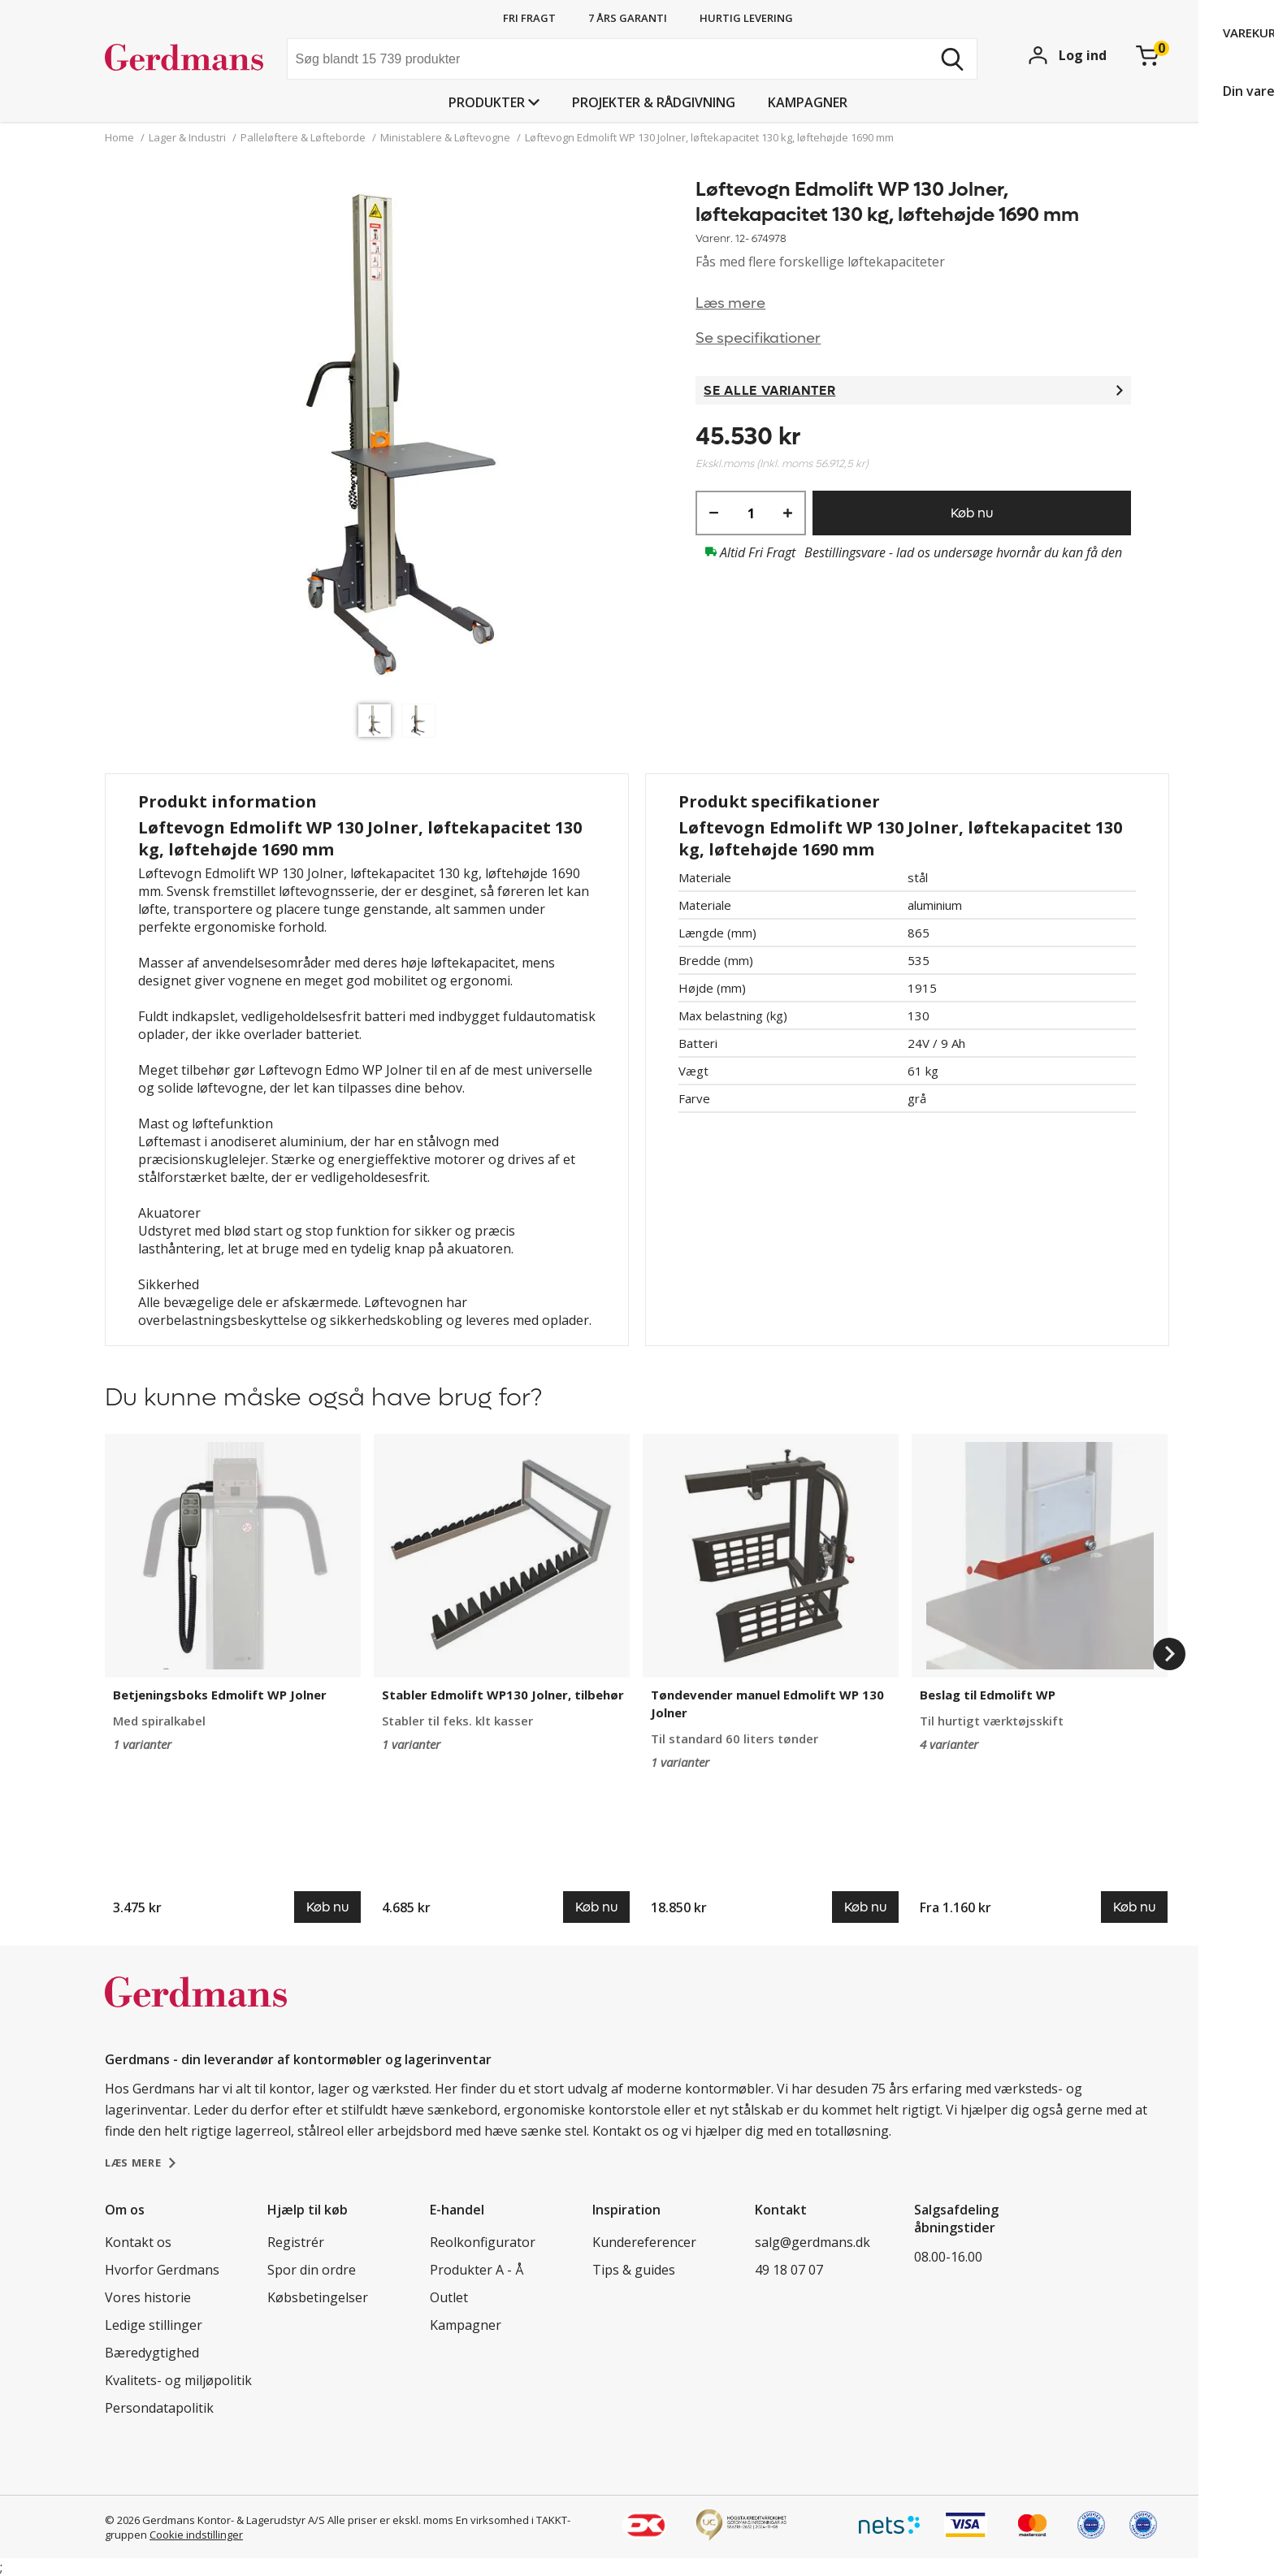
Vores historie (148, 2297)
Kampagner (807, 102)
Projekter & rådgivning (653, 102)
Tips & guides (633, 2270)
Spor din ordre (311, 2270)
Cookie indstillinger (196, 2534)
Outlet (449, 2297)
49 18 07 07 (789, 2270)
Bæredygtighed (152, 2353)
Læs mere (730, 303)
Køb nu (972, 513)
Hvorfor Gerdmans (162, 2270)
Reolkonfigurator (482, 2242)
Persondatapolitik (159, 2408)
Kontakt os (138, 2242)
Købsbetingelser (317, 2297)
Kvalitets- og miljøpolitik (178, 2380)
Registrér (295, 2242)
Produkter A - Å (476, 2270)
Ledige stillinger (153, 2325)
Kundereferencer (644, 2242)
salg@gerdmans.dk (812, 2242)
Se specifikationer (758, 338)
